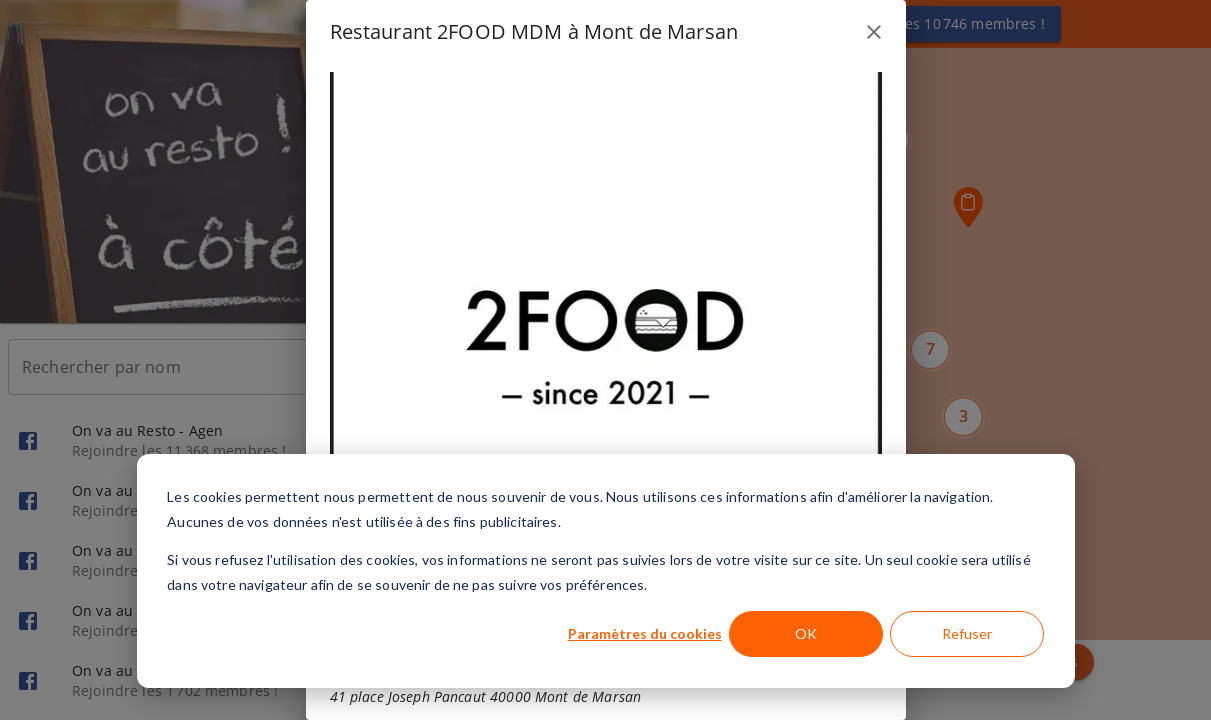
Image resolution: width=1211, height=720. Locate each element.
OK (806, 633)
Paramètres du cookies (645, 633)
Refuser (967, 633)
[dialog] (606, 571)
